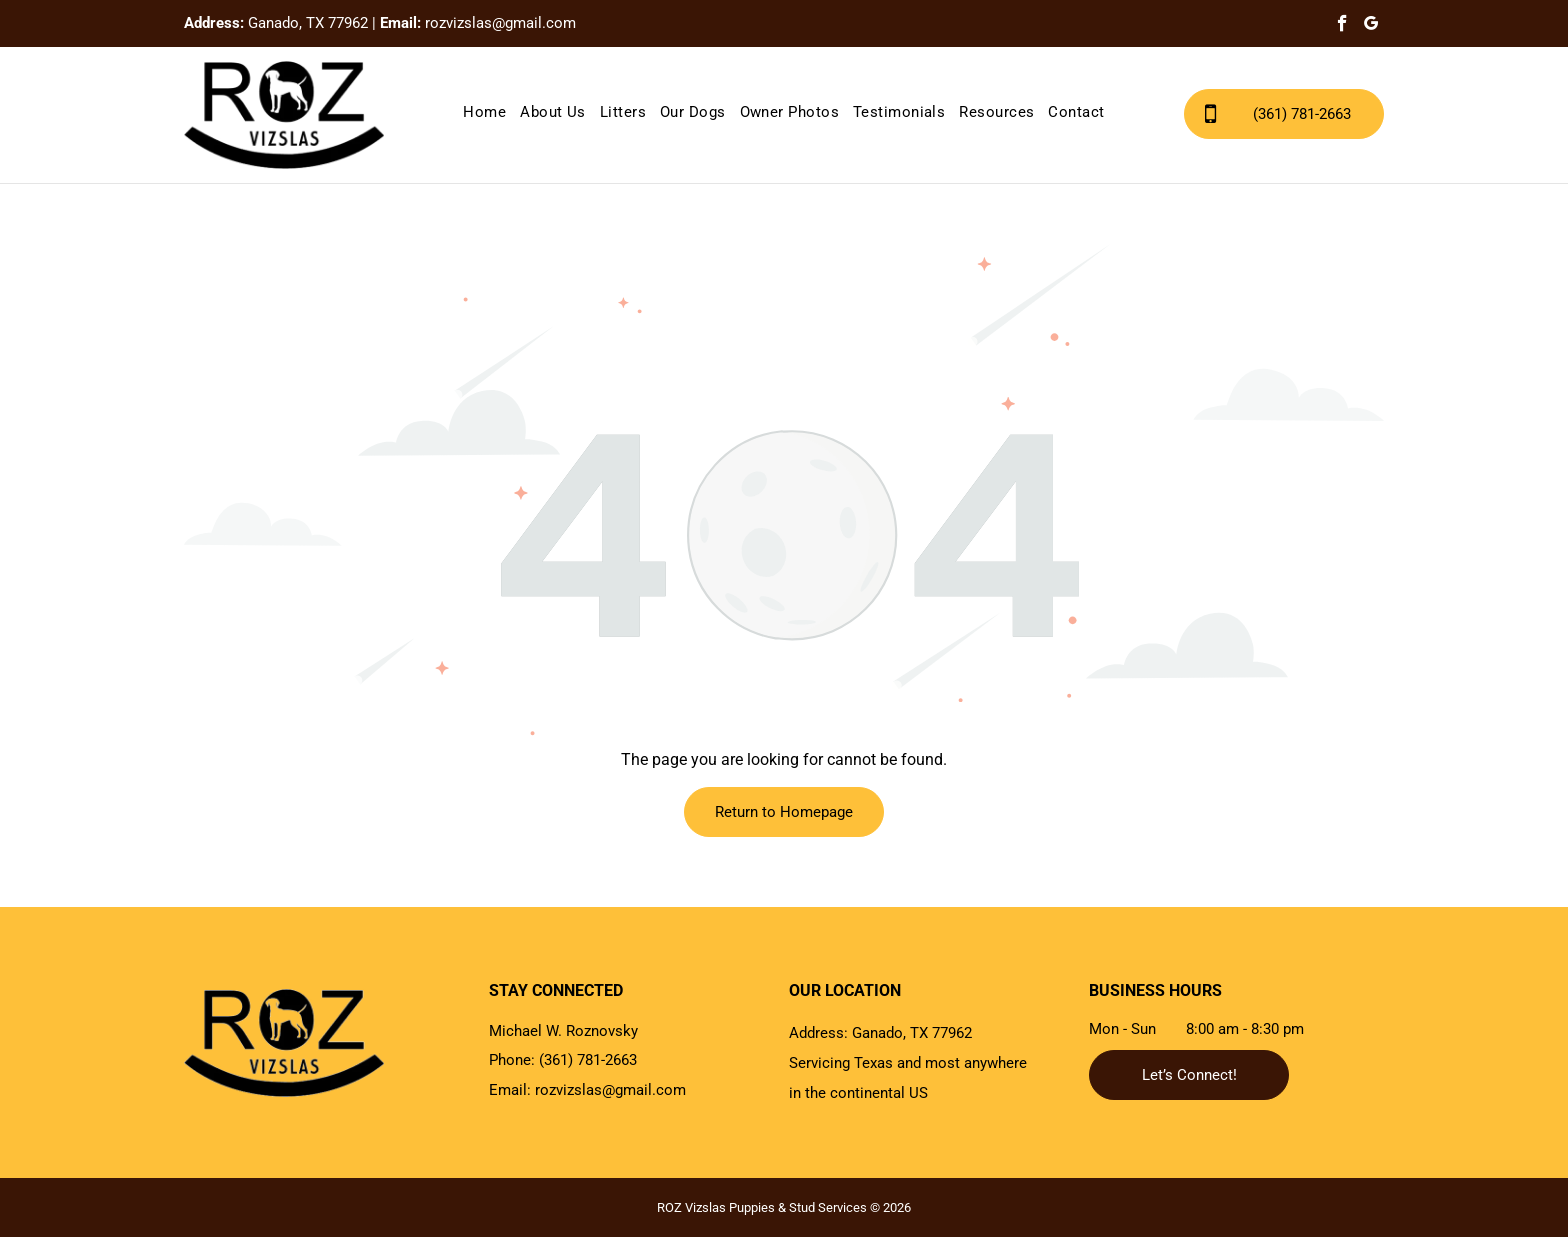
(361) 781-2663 (588, 1060)
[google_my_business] (1371, 26)
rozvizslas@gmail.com (500, 23)
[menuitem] (484, 112)
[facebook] (1342, 26)
